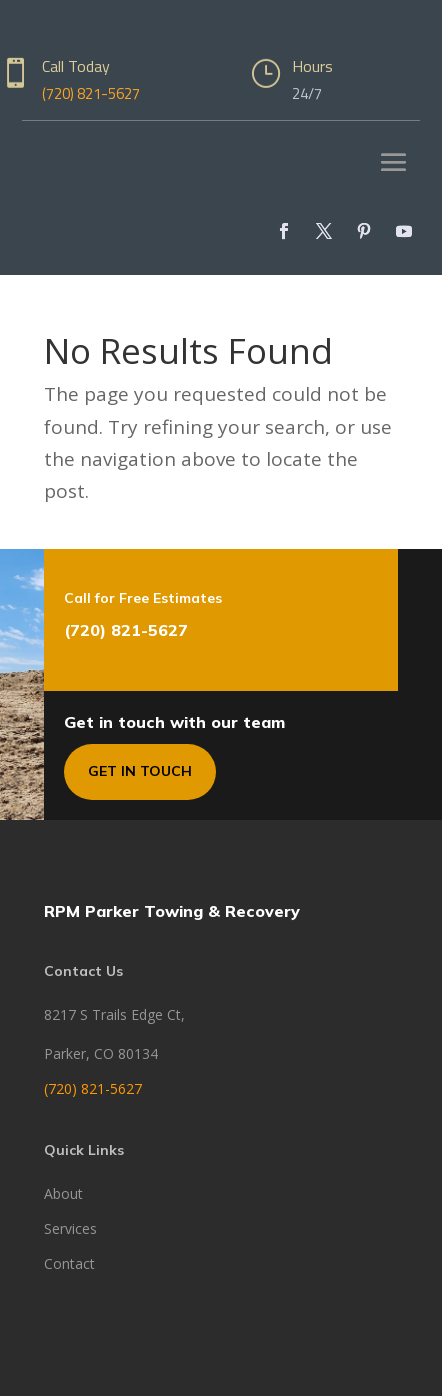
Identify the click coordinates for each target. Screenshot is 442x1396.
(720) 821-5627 (91, 93)
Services (70, 1228)
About (63, 1193)
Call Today (76, 66)
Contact (69, 1263)
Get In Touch (140, 771)
